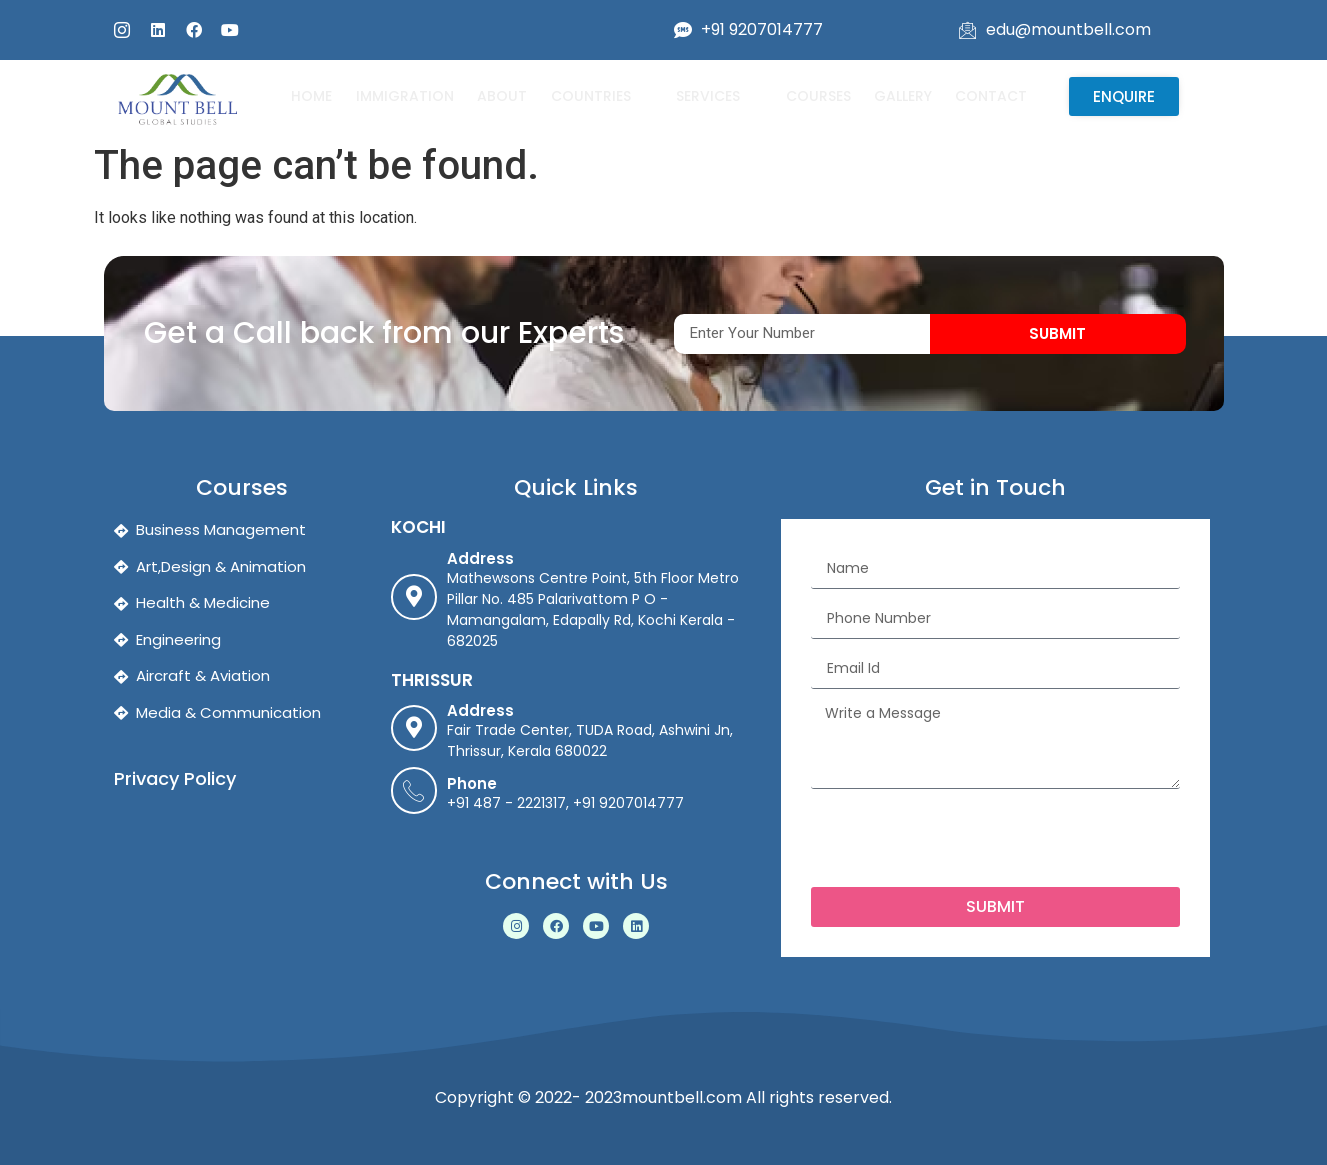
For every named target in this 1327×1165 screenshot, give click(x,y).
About (501, 96)
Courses (815, 96)
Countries (600, 96)
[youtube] (230, 30)
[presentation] (963, 838)
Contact (988, 96)
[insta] (122, 30)
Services (717, 96)
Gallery (900, 96)
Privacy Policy (175, 778)
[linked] (158, 30)
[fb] (194, 30)
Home (311, 96)
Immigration (404, 96)
